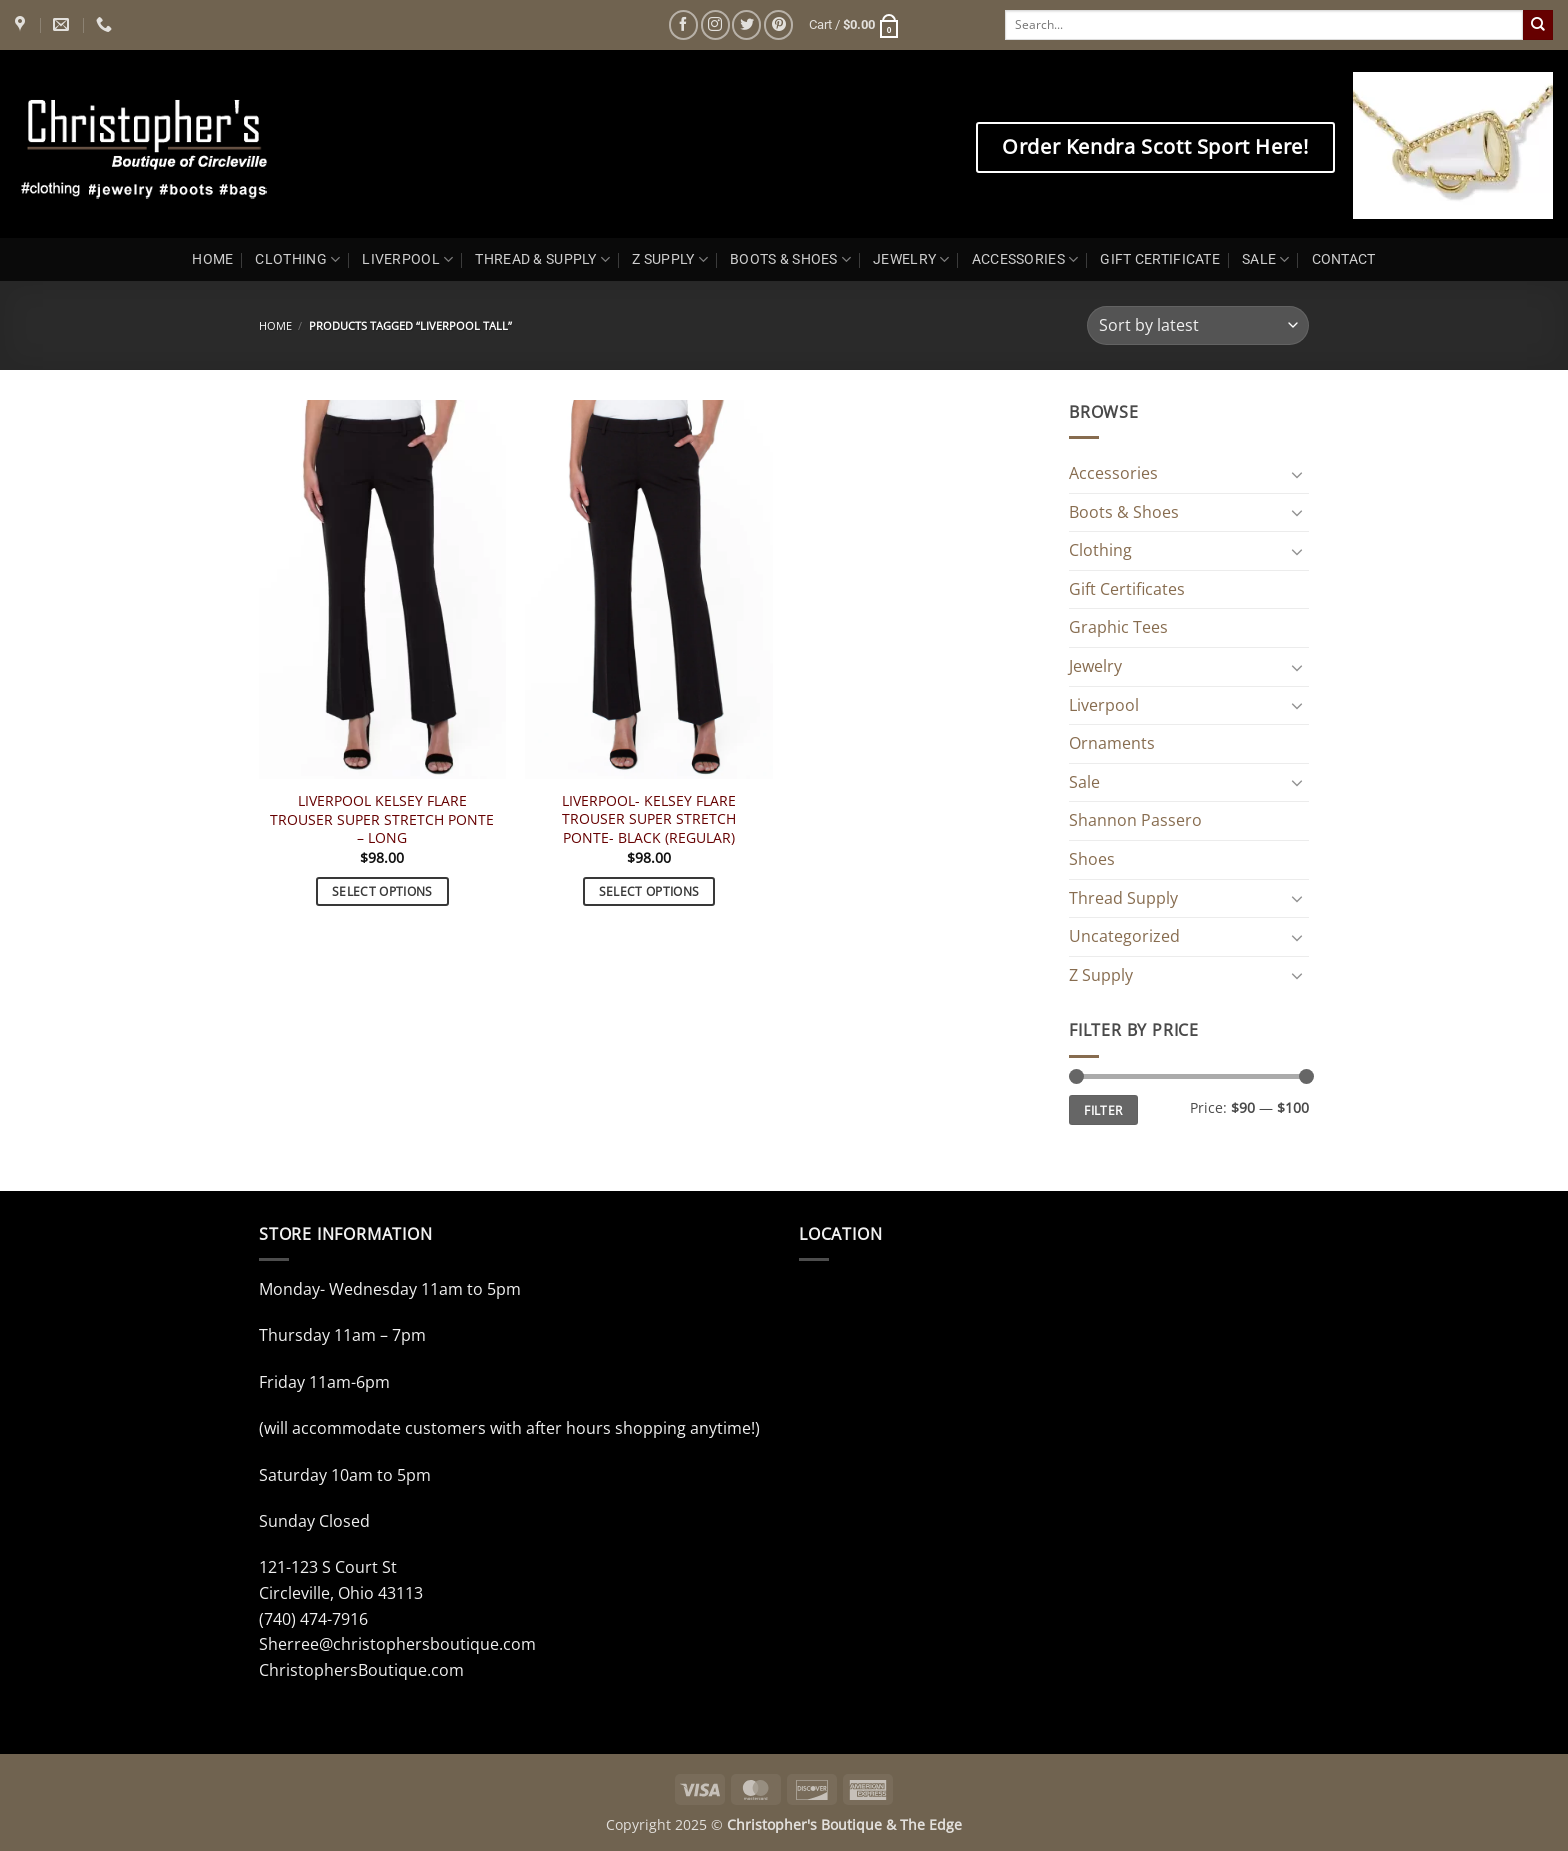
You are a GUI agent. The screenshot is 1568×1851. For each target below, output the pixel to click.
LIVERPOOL (407, 259)
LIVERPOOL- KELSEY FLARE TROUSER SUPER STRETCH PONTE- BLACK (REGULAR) (649, 819)
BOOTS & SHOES (790, 259)
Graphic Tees (1118, 627)
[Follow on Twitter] (746, 24)
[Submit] (1538, 25)
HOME (212, 259)
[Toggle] (1297, 474)
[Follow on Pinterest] (778, 24)
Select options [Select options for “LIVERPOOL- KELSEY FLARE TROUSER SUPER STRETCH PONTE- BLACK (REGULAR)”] (649, 891)
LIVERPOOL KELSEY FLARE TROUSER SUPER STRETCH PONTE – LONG (382, 819)
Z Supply (1101, 975)
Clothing (1100, 550)
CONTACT (1344, 259)
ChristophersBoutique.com (361, 1670)
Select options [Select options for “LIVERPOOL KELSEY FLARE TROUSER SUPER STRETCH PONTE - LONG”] (382, 891)
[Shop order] (1198, 325)
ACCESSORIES (1025, 259)
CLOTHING (297, 259)
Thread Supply (1123, 898)
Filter (1103, 1110)
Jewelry (1095, 666)
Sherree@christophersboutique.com (397, 1644)
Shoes (1092, 859)
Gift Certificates (1127, 589)
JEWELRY (911, 259)
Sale (1084, 782)
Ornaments (1112, 743)
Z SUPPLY (670, 259)
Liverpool (1104, 705)
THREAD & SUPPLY (542, 259)
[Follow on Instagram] (715, 24)
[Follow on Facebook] (683, 24)
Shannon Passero (1135, 820)
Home (275, 325)
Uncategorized (1124, 936)
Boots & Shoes (1124, 512)
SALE (1266, 259)
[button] (855, 25)
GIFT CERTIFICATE (1160, 259)
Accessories (1113, 473)
